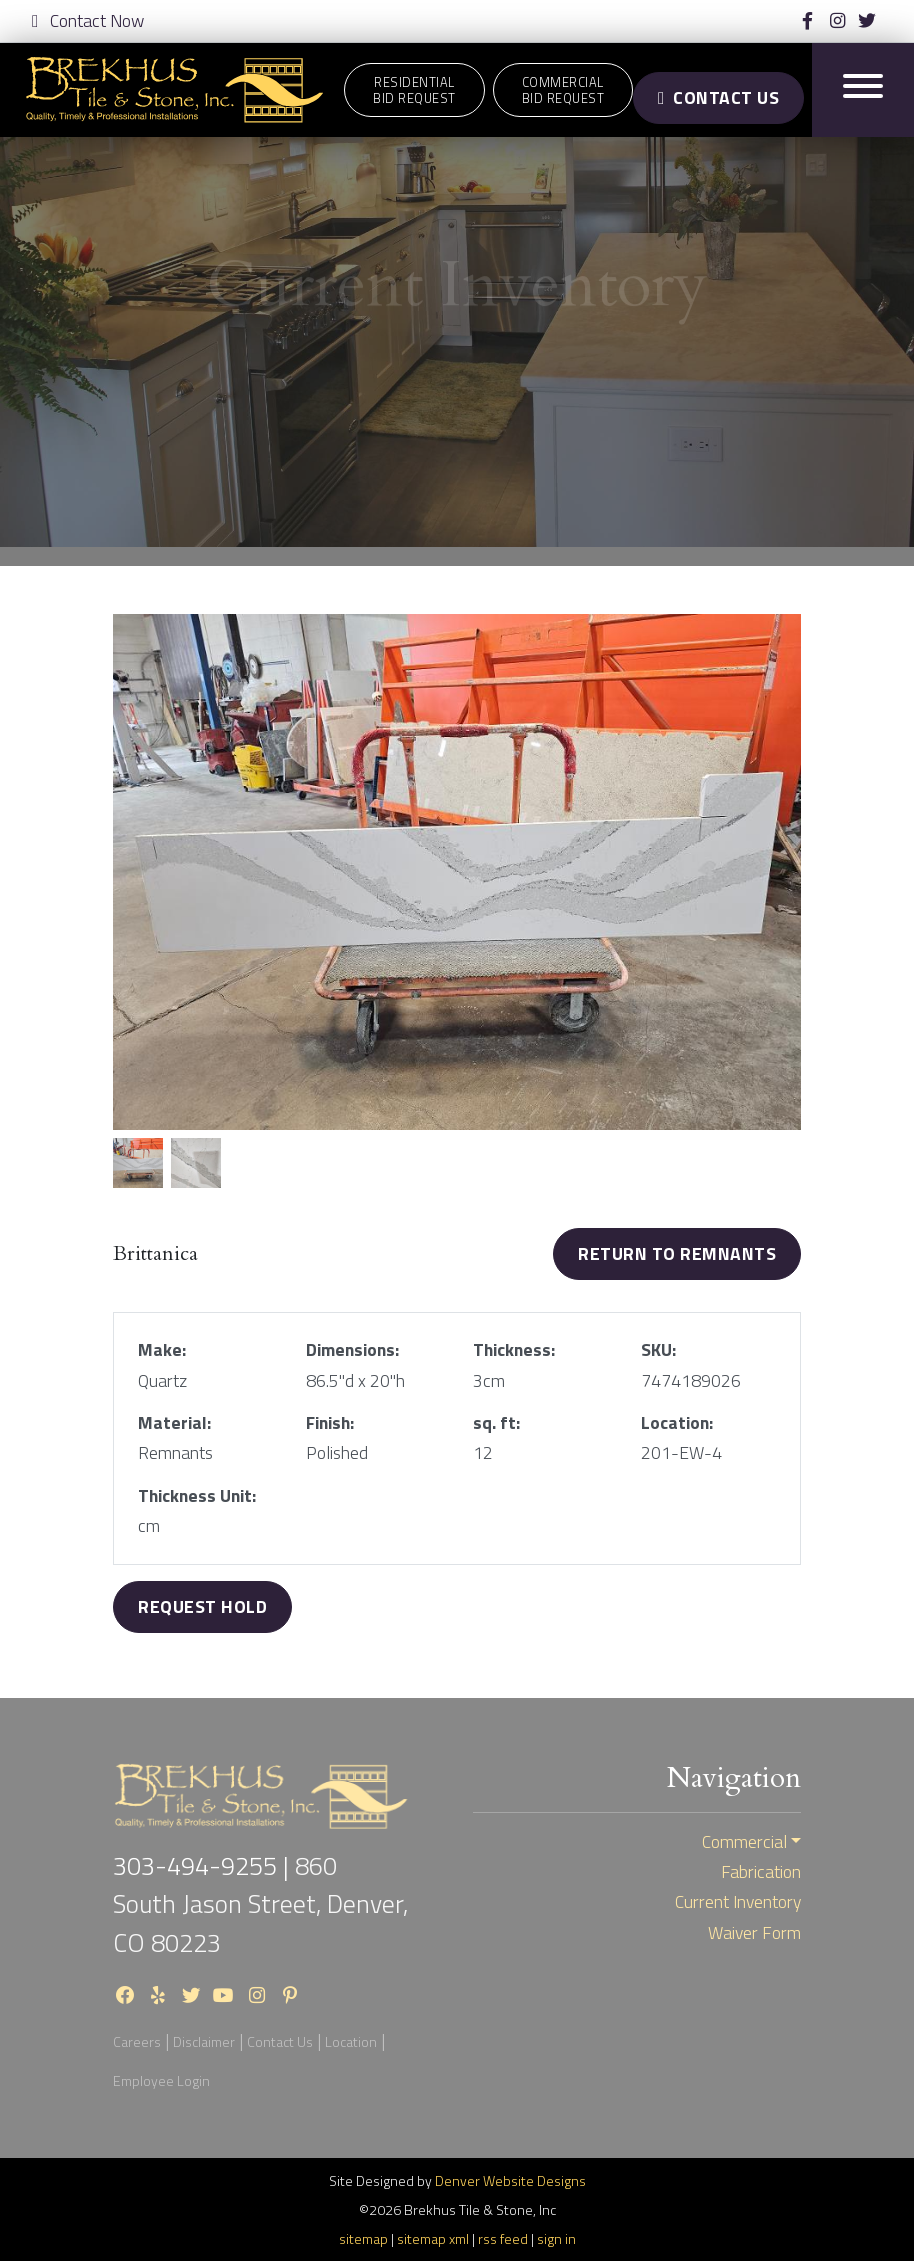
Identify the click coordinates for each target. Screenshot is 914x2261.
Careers (137, 2041)
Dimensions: (352, 1350)
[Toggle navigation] (863, 89)
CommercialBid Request (563, 90)
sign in (556, 2238)
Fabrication (761, 1872)
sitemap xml (433, 2238)
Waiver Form (754, 1933)
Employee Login (161, 2080)
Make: (162, 1350)
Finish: (330, 1423)
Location (351, 2041)
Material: (174, 1423)
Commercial (744, 1842)
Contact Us (718, 97)
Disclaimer (204, 2041)
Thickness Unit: (197, 1496)
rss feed (503, 2238)
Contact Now (88, 21)
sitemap (363, 2238)
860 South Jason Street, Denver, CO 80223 (260, 1904)
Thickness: (514, 1350)
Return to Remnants (677, 1253)
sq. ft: (496, 1423)
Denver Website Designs (510, 2180)
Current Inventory (738, 1902)
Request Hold (202, 1606)
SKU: (658, 1350)
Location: (677, 1423)
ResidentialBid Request (414, 90)
